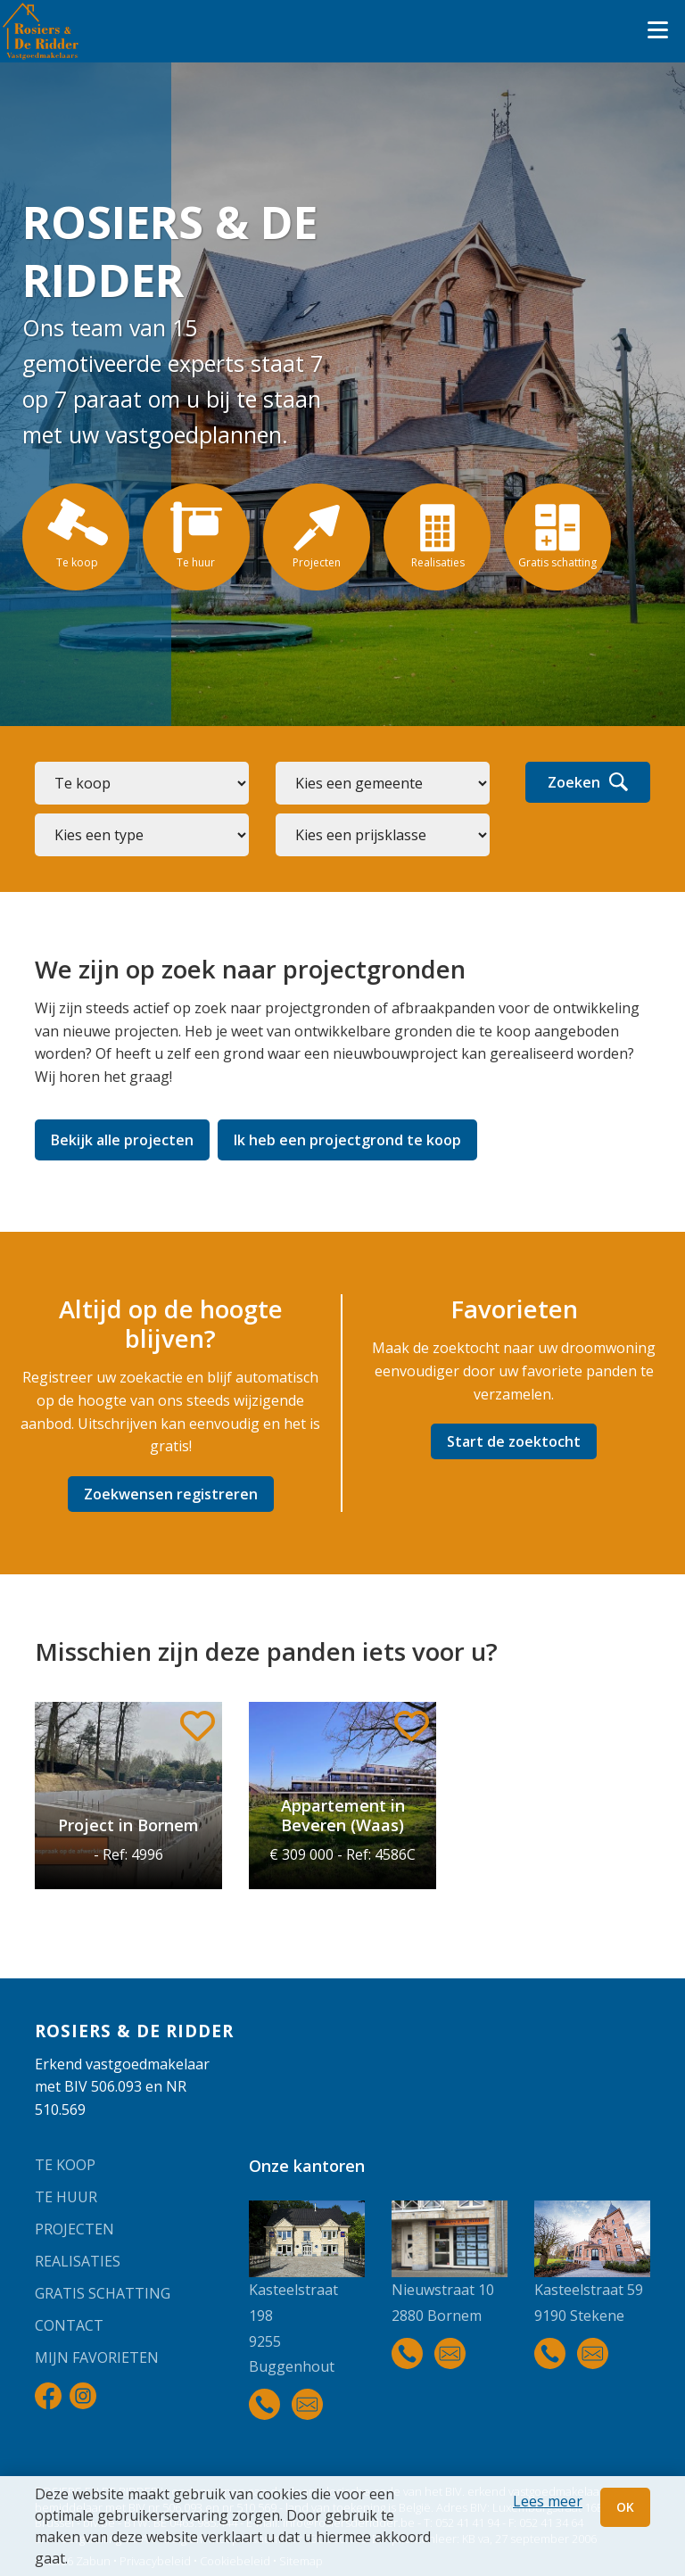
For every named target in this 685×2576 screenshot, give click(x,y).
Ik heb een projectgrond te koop (347, 1140)
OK (625, 2506)
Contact (69, 2325)
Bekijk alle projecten (122, 1140)
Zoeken (588, 782)
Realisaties (77, 2261)
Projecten (74, 2229)
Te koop (65, 2165)
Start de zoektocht (514, 1441)
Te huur (66, 2197)
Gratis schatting (102, 2293)
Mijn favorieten (97, 2357)
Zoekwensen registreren (171, 1494)
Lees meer (547, 2501)
